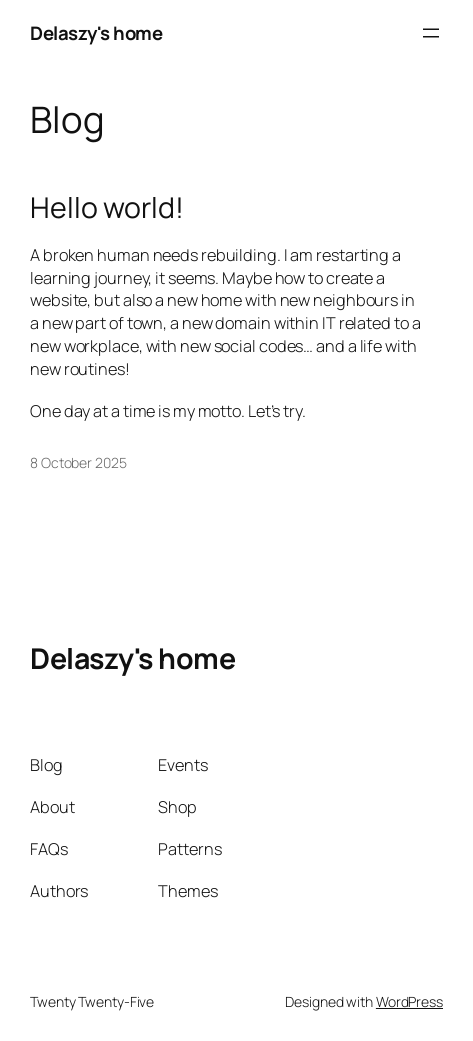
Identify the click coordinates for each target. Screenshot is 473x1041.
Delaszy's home (96, 33)
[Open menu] (431, 33)
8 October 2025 (78, 462)
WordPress (409, 1001)
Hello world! (107, 208)
